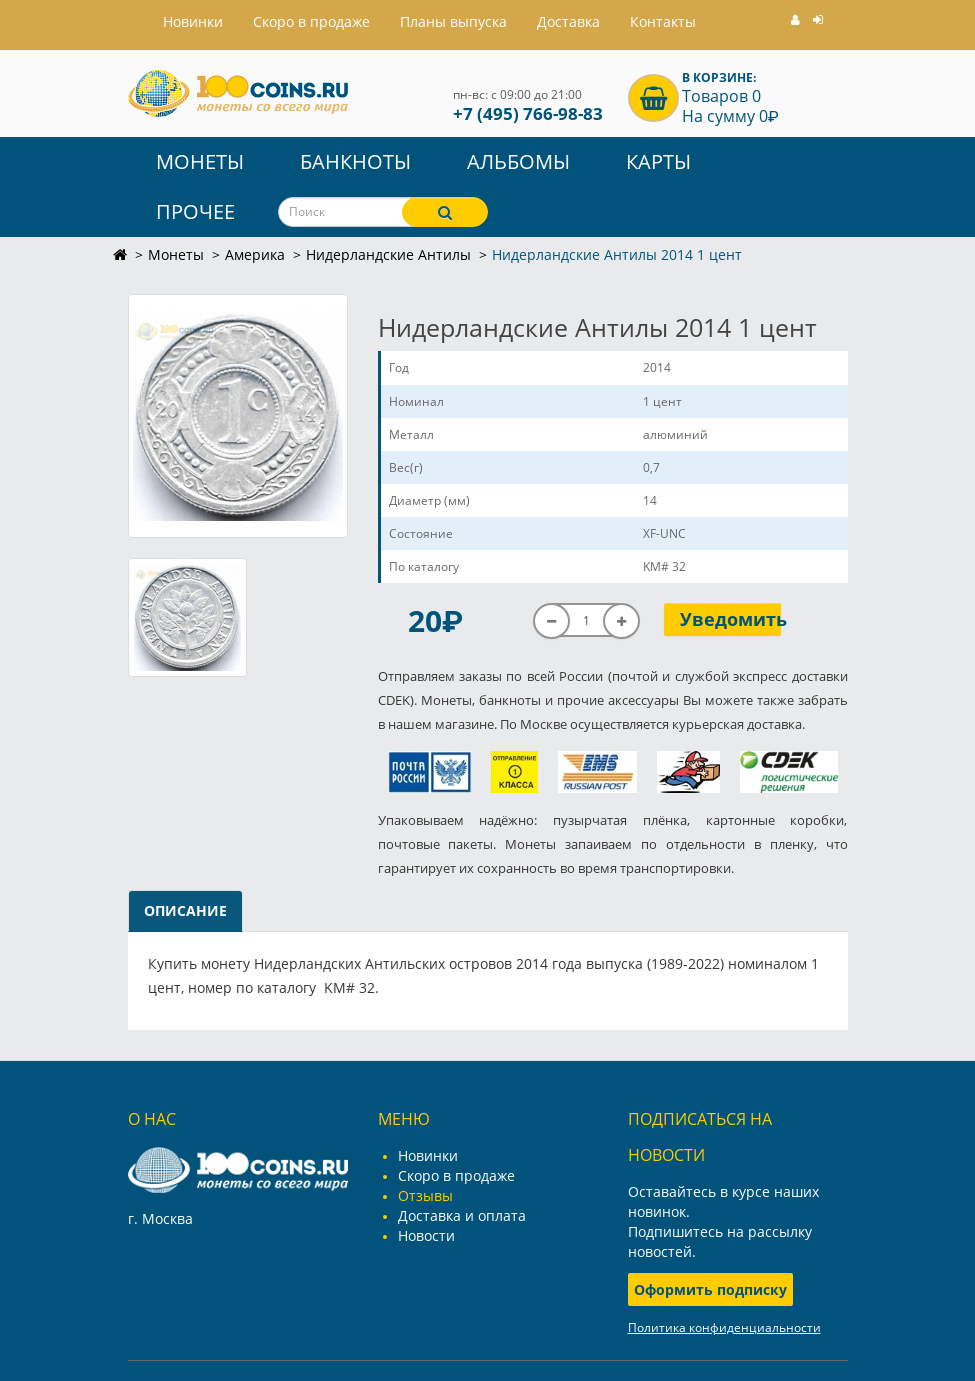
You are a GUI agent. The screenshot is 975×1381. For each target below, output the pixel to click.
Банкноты (355, 161)
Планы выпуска (453, 21)
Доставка (568, 21)
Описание (185, 910)
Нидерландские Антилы (388, 254)
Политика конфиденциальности (724, 1327)
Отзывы (425, 1195)
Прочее (195, 211)
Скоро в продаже (311, 21)
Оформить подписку (710, 1289)
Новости (426, 1235)
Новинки (428, 1155)
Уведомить (730, 619)
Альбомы (518, 161)
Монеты (200, 161)
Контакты (663, 21)
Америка (255, 254)
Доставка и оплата (462, 1215)
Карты (658, 161)
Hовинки (193, 21)
